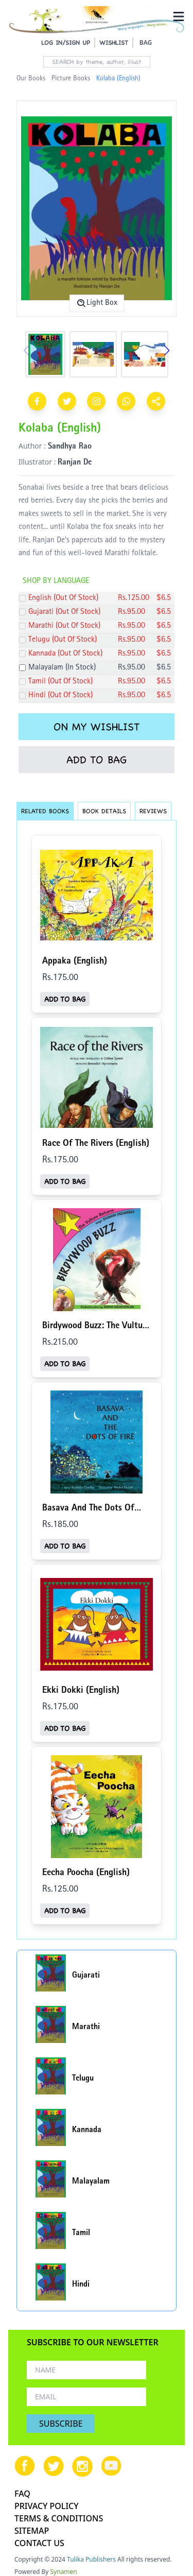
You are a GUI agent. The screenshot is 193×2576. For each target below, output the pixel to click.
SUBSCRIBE (60, 2423)
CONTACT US (39, 2543)
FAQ (22, 2493)
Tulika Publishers (91, 2559)
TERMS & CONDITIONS (58, 2518)
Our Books (30, 78)
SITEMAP (31, 2530)
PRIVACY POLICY (46, 2506)
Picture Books (70, 78)
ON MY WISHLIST (96, 726)
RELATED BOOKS (45, 811)
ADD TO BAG (96, 759)
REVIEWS (153, 811)
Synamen (63, 2571)
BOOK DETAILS (104, 811)
